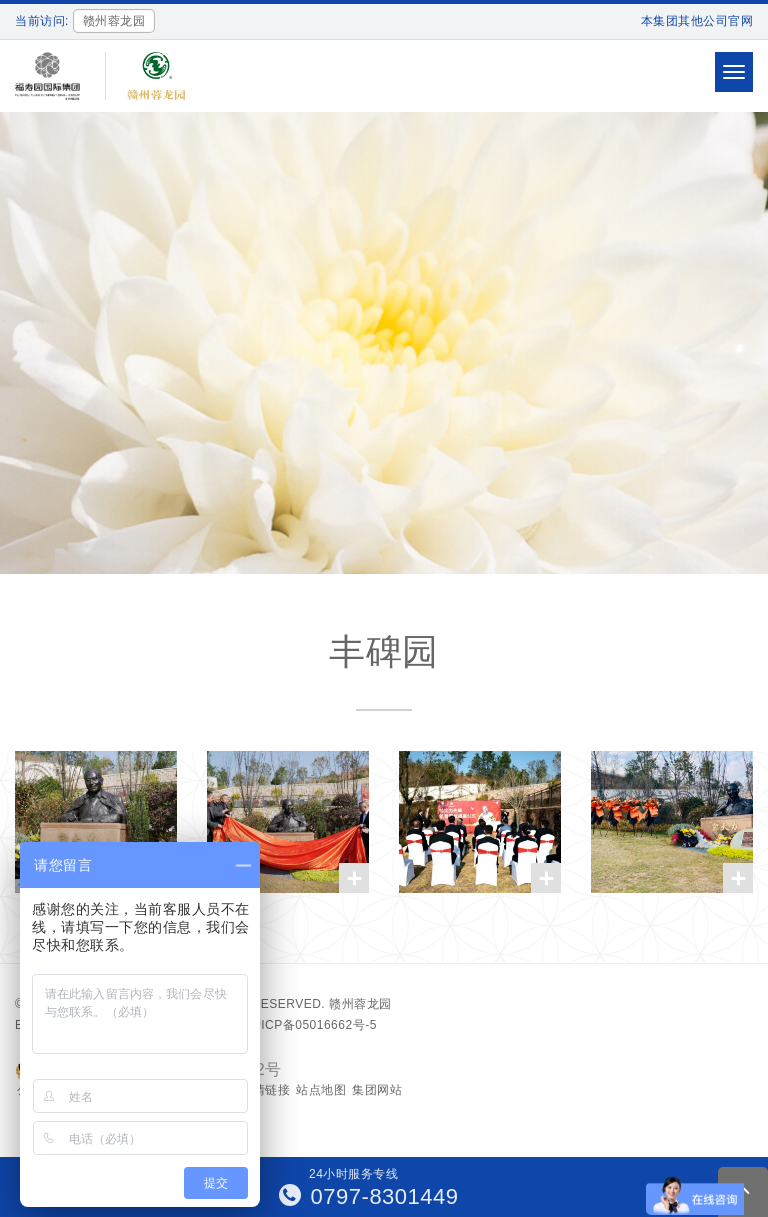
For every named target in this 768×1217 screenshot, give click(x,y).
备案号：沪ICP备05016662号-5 (288, 1025)
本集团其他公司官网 (697, 21)
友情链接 (265, 1090)
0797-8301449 (369, 1196)
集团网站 (377, 1090)
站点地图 (321, 1090)
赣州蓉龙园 (360, 1004)
